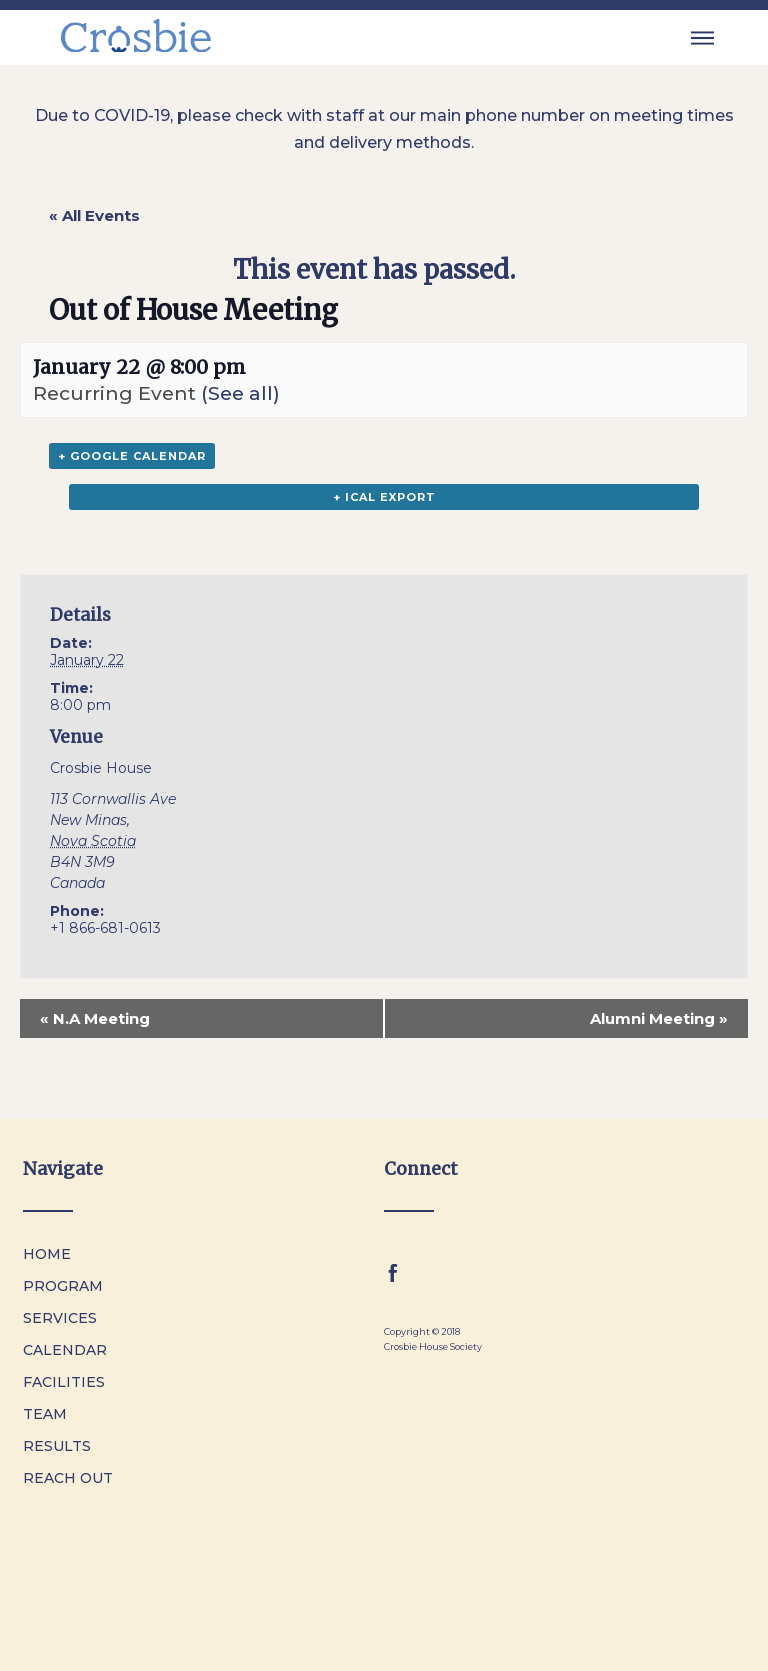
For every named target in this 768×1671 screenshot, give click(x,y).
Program (63, 1286)
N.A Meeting (95, 1018)
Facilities (64, 1382)
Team (45, 1414)
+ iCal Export (384, 497)
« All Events (94, 215)
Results (57, 1446)
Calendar (65, 1350)
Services (60, 1318)
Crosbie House (101, 768)
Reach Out (68, 1478)
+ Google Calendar (132, 456)
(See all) (240, 393)
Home (47, 1254)
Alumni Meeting (659, 1018)
